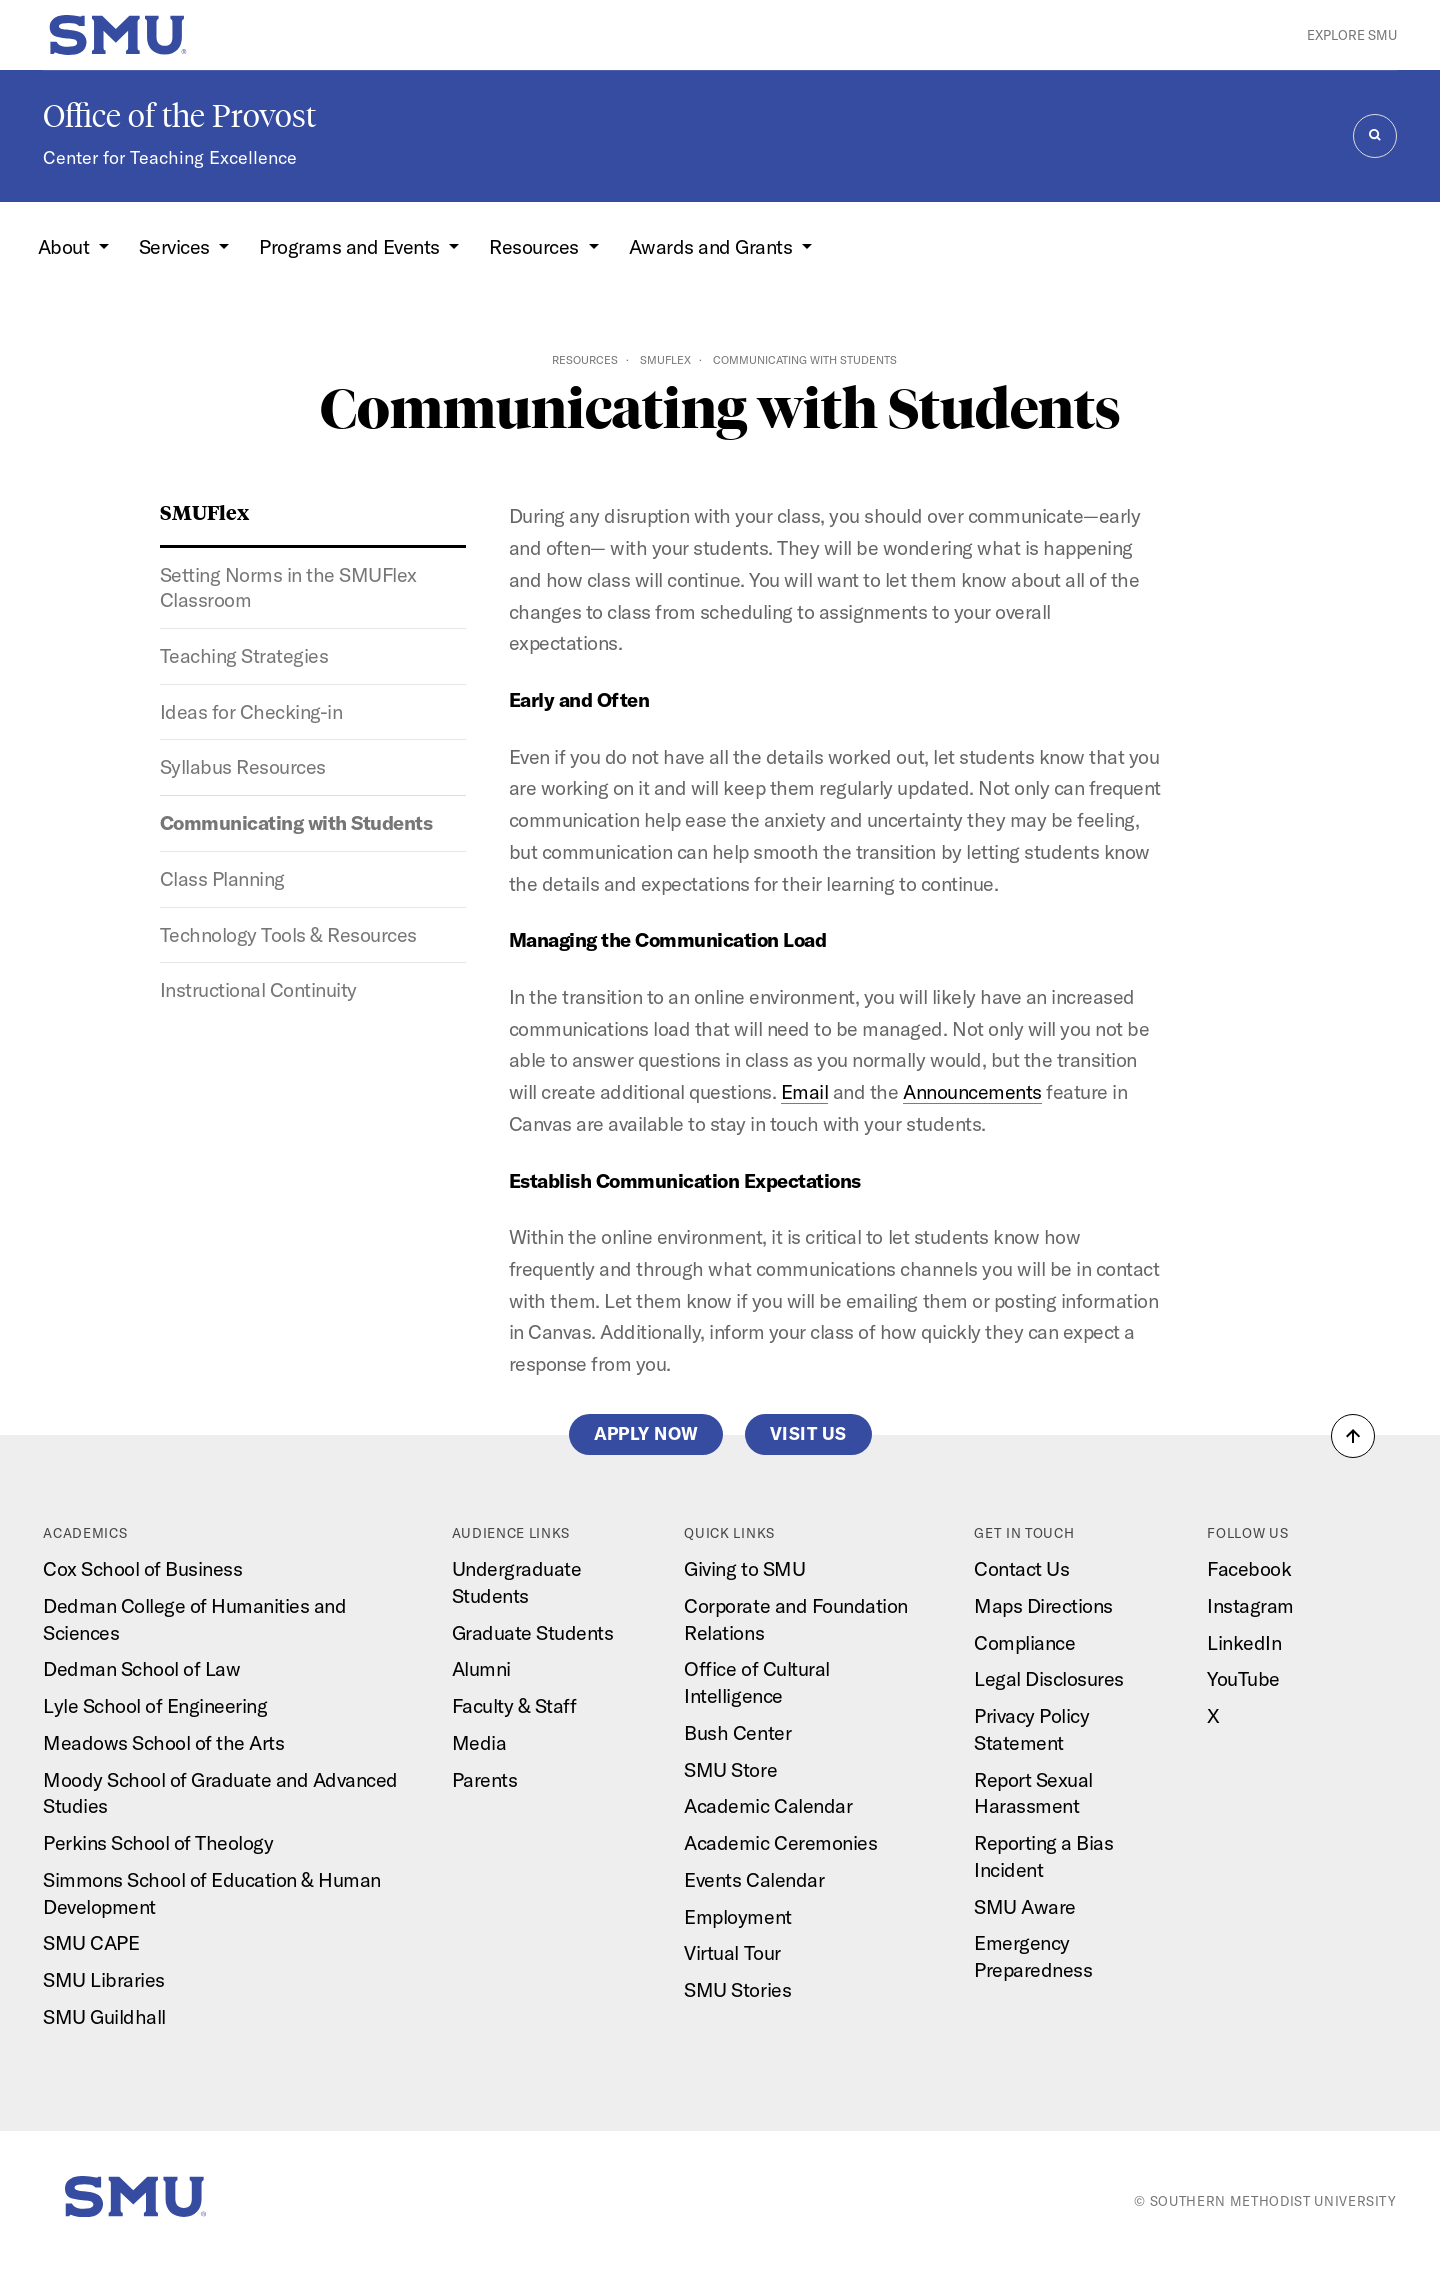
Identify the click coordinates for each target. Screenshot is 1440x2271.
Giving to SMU (744, 1568)
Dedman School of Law (141, 1668)
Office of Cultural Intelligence (756, 1682)
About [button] (66, 246)
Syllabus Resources (243, 766)
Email (805, 1091)
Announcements (972, 1091)
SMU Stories (737, 1989)
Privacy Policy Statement (1031, 1729)
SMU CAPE (91, 1942)
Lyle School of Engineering (155, 1705)
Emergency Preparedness (1033, 1956)
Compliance (1024, 1642)
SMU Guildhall (104, 2016)
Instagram (1250, 1605)
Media (479, 1742)
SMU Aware (1025, 1906)
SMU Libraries (104, 1979)
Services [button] (177, 246)
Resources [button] (536, 246)
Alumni (481, 1668)
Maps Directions (1043, 1605)
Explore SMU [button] (1352, 35)
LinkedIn (1244, 1642)
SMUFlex (665, 360)
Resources (585, 360)
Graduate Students (533, 1632)
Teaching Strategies (244, 655)
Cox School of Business (142, 1568)
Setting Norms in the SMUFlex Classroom (288, 587)
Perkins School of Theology (158, 1842)
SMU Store (730, 1769)
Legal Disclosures (1049, 1678)
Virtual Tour (732, 1952)
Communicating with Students (296, 822)
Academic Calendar (768, 1805)
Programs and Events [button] (351, 246)
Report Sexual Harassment (1033, 1793)
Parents (485, 1779)
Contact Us (1021, 1568)
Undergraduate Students (517, 1582)
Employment (737, 1916)
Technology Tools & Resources (288, 934)
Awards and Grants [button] (713, 246)
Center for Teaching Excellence (170, 157)
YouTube (1243, 1678)
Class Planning (222, 878)
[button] (1353, 1436)
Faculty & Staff (514, 1705)
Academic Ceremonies (780, 1842)
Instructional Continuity (258, 989)
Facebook (1249, 1568)
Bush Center (737, 1732)
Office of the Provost (179, 116)
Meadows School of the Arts (163, 1742)
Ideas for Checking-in (251, 711)
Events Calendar (754, 1879)
